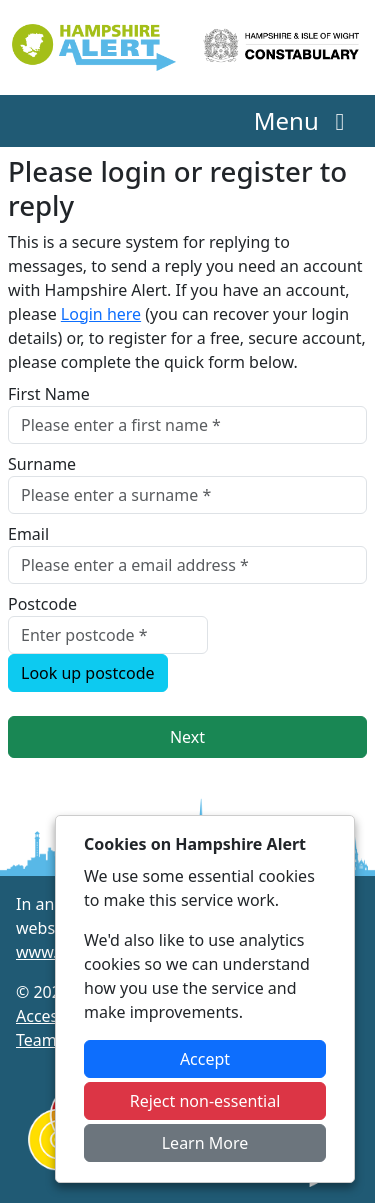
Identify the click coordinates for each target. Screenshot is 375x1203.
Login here (101, 314)
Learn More (205, 1143)
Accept (205, 1059)
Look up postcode (88, 673)
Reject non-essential (205, 1101)
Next (187, 737)
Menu (304, 120)
